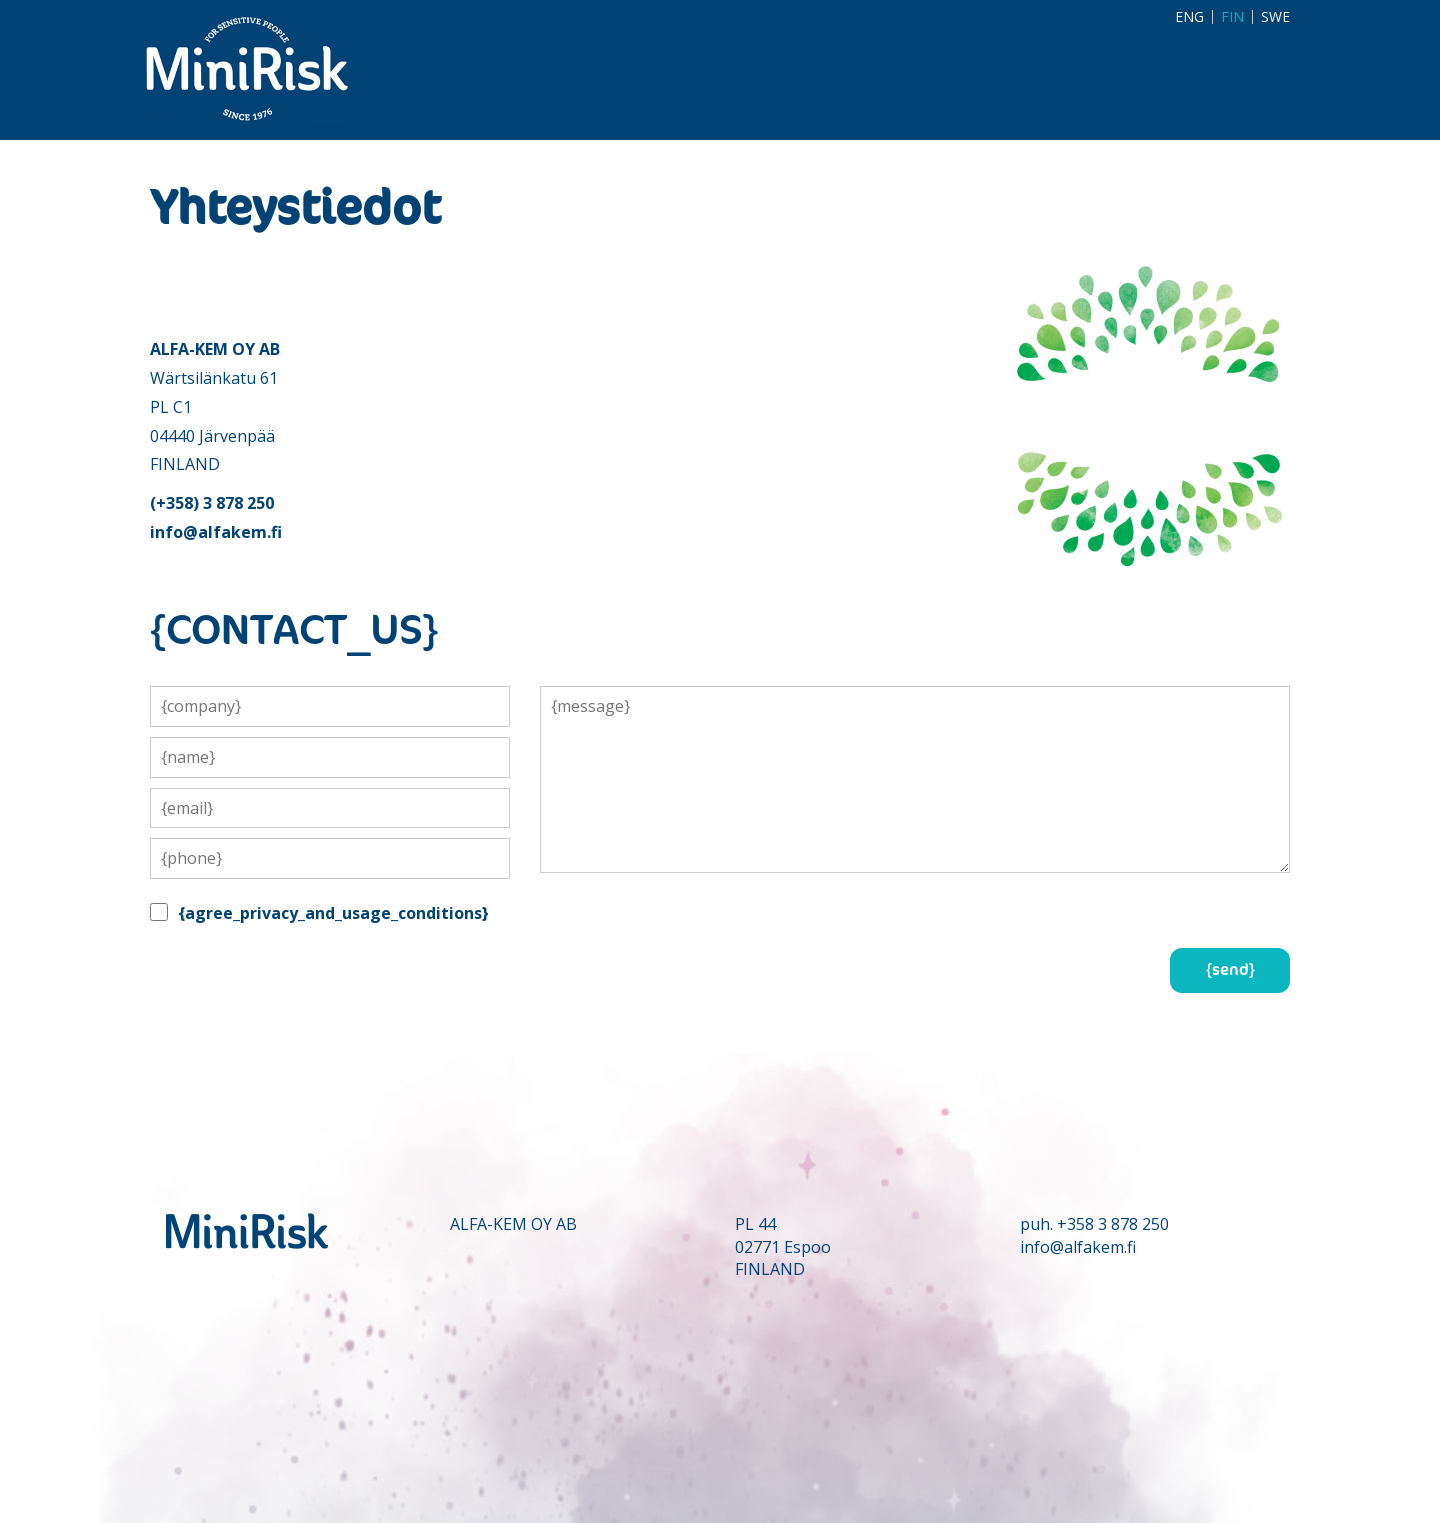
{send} (1230, 970)
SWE (1275, 17)
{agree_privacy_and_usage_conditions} (333, 913)
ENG (1189, 17)
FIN (1232, 17)
